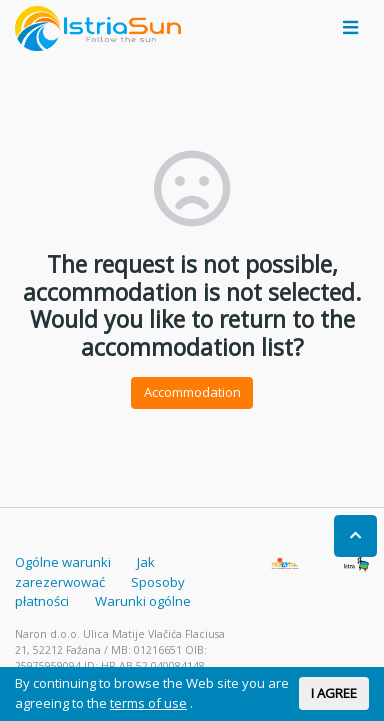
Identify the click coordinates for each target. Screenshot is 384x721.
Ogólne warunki (63, 562)
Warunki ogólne (143, 601)
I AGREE (334, 693)
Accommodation (192, 392)
